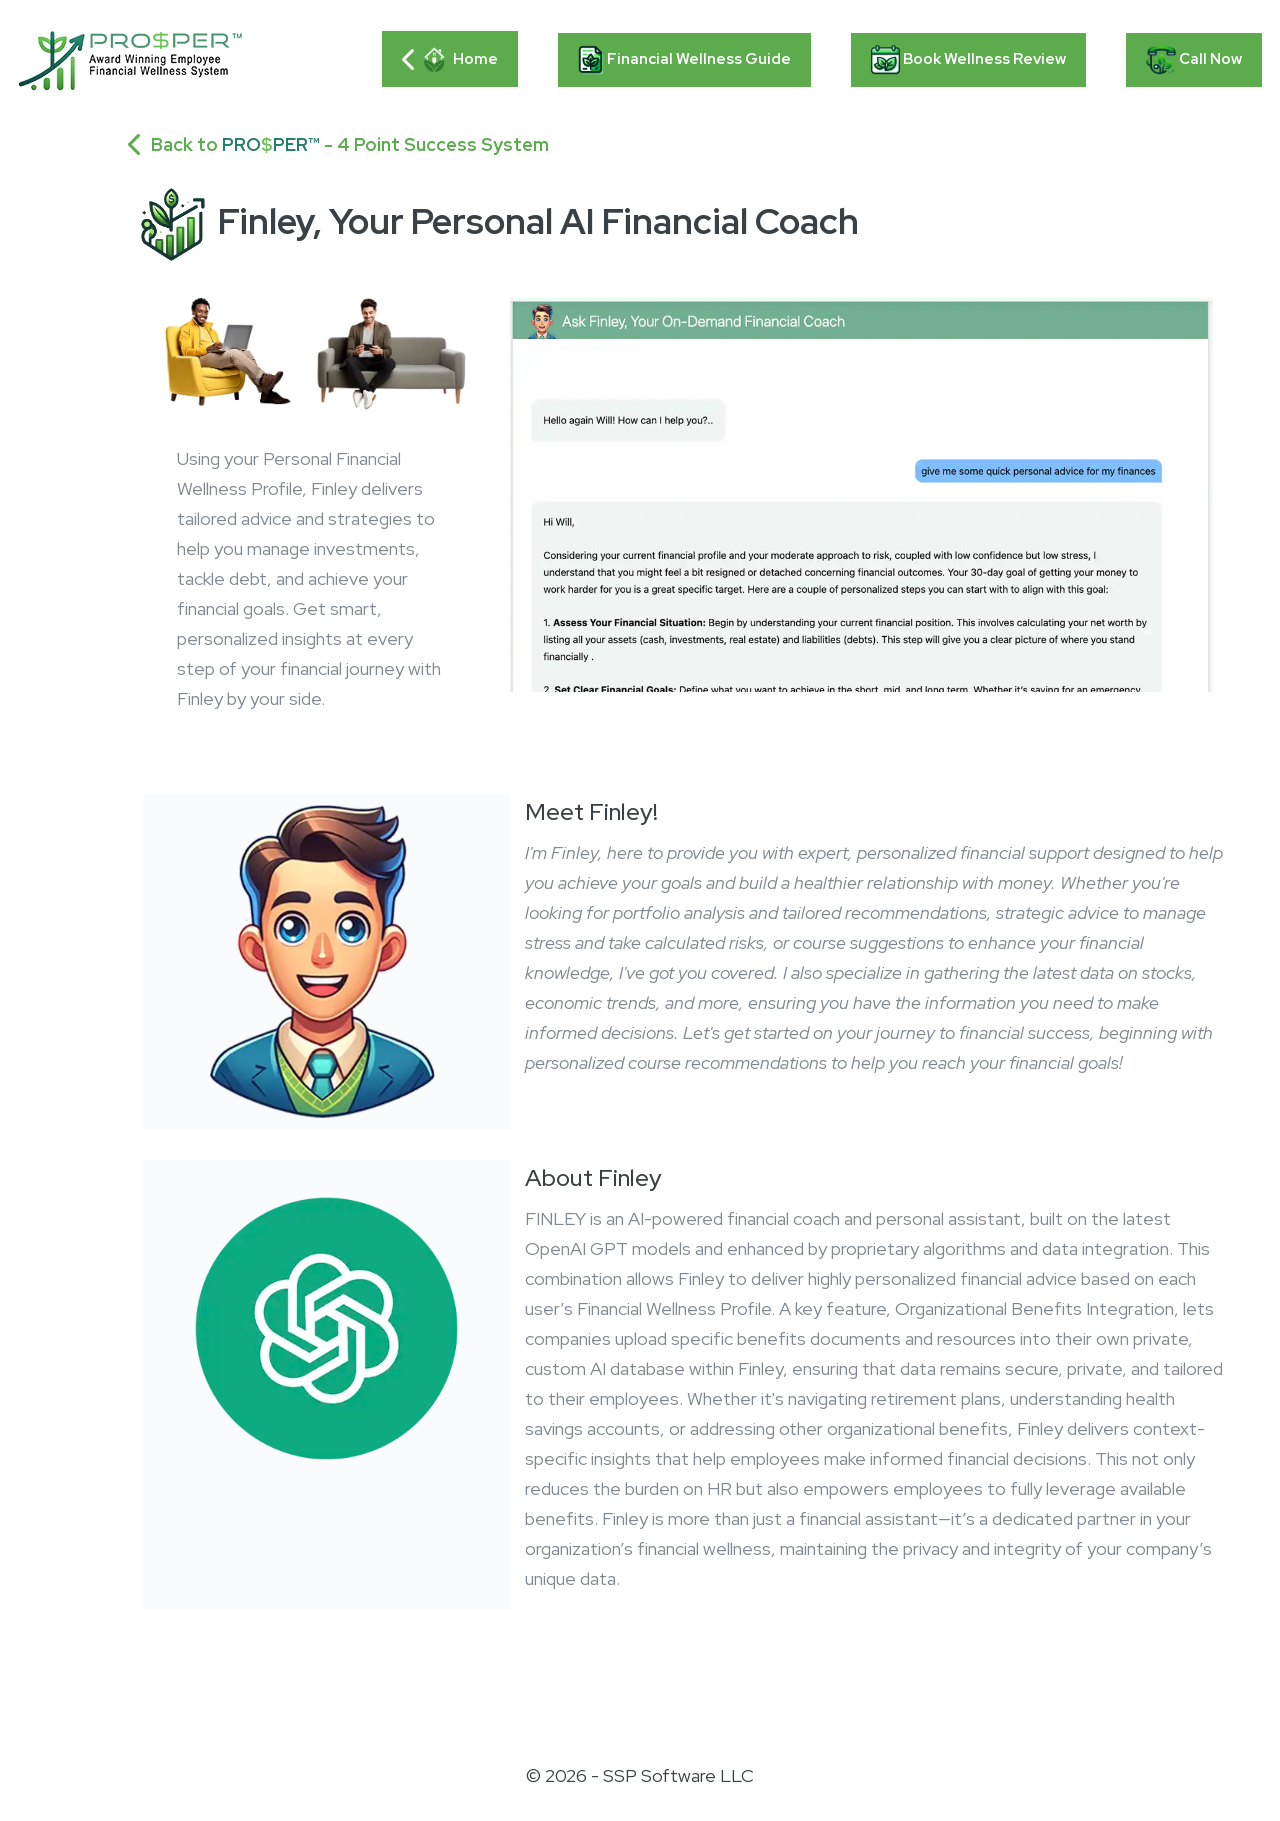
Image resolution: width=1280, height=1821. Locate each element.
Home (450, 60)
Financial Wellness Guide (684, 60)
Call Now (1194, 60)
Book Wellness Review (968, 60)
